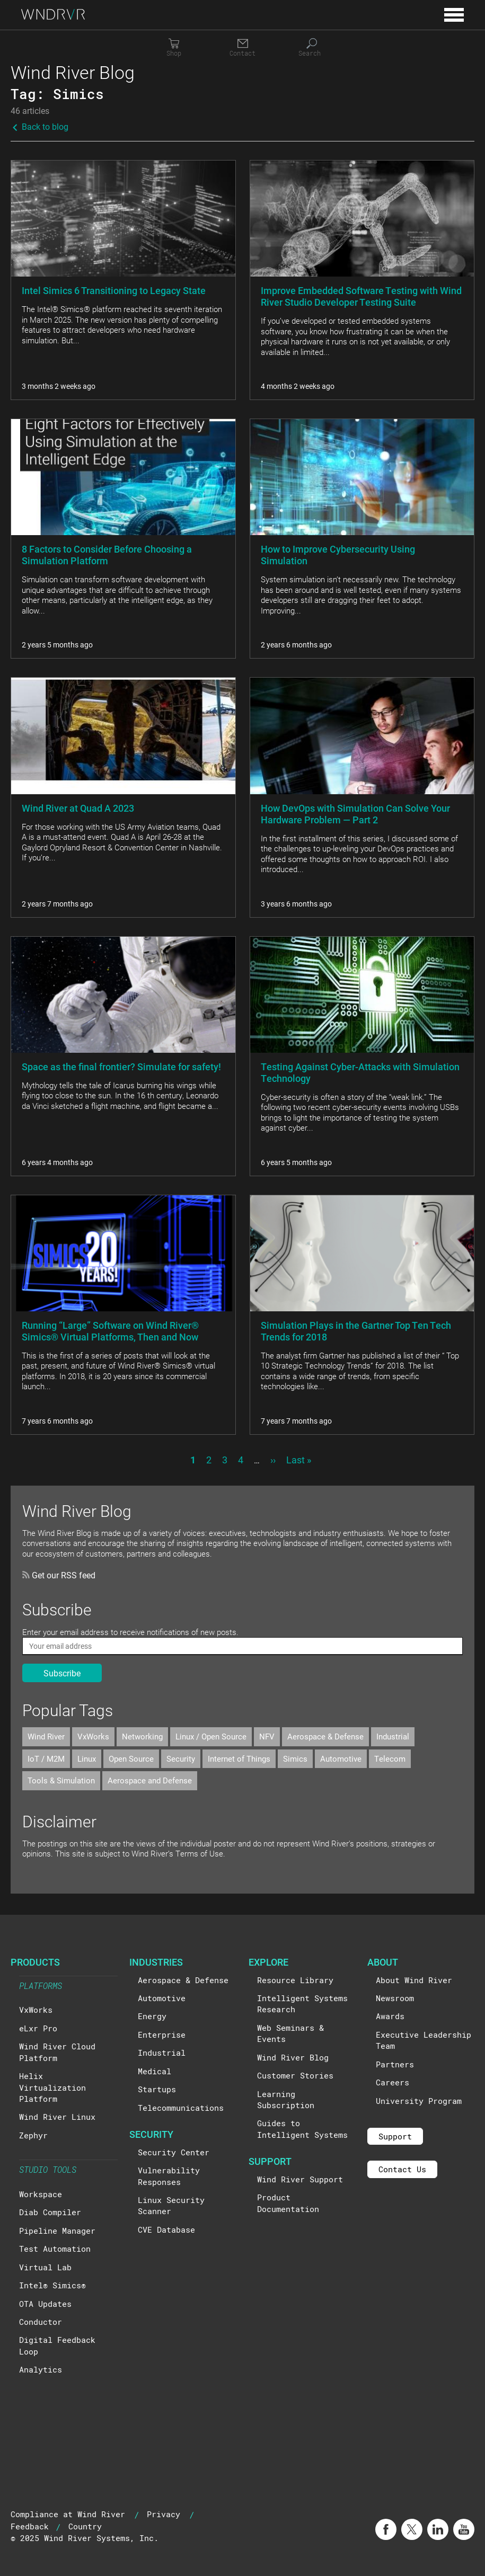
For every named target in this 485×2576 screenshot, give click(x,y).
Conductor (40, 2321)
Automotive (340, 1758)
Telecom (389, 1758)
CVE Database (166, 2229)
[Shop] (174, 48)
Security (180, 1758)
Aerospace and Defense (150, 1780)
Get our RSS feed (58, 1574)
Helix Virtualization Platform (52, 2087)
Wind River (46, 1736)
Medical (154, 2071)
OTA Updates (45, 2303)
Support (395, 2136)
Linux (86, 1758)
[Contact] (243, 48)
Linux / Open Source (210, 1736)
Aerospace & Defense (325, 1736)
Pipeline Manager (57, 2230)
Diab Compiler (50, 2212)
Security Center (173, 2152)
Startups (157, 2089)
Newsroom (395, 1998)
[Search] (311, 48)
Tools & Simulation (61, 1780)
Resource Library (295, 1980)
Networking (142, 1736)
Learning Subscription (285, 2099)
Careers (392, 2082)
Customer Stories (295, 2075)
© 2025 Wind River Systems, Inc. (84, 2538)
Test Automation (55, 2248)
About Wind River (414, 1980)
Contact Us (402, 2169)
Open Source (131, 1758)
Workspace (40, 2194)
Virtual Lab (45, 2267)
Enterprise (162, 2034)
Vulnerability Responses (169, 2176)
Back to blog (39, 126)
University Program (419, 2100)
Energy (152, 2016)
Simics (295, 1758)
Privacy (163, 2514)
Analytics (40, 2369)
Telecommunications (181, 2107)
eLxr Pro (38, 2028)
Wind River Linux (57, 2116)
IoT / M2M (46, 1758)
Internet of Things (239, 1758)
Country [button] (85, 2526)
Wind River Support (300, 2179)
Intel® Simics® (52, 2285)
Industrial (392, 1736)
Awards (390, 2016)
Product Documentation (288, 2203)
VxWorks (93, 1736)
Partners (395, 2064)
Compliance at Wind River (68, 2514)
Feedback (30, 2526)
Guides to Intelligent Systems (302, 2128)
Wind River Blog (293, 2057)
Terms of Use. (200, 1853)
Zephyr (33, 2135)
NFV (267, 1736)
